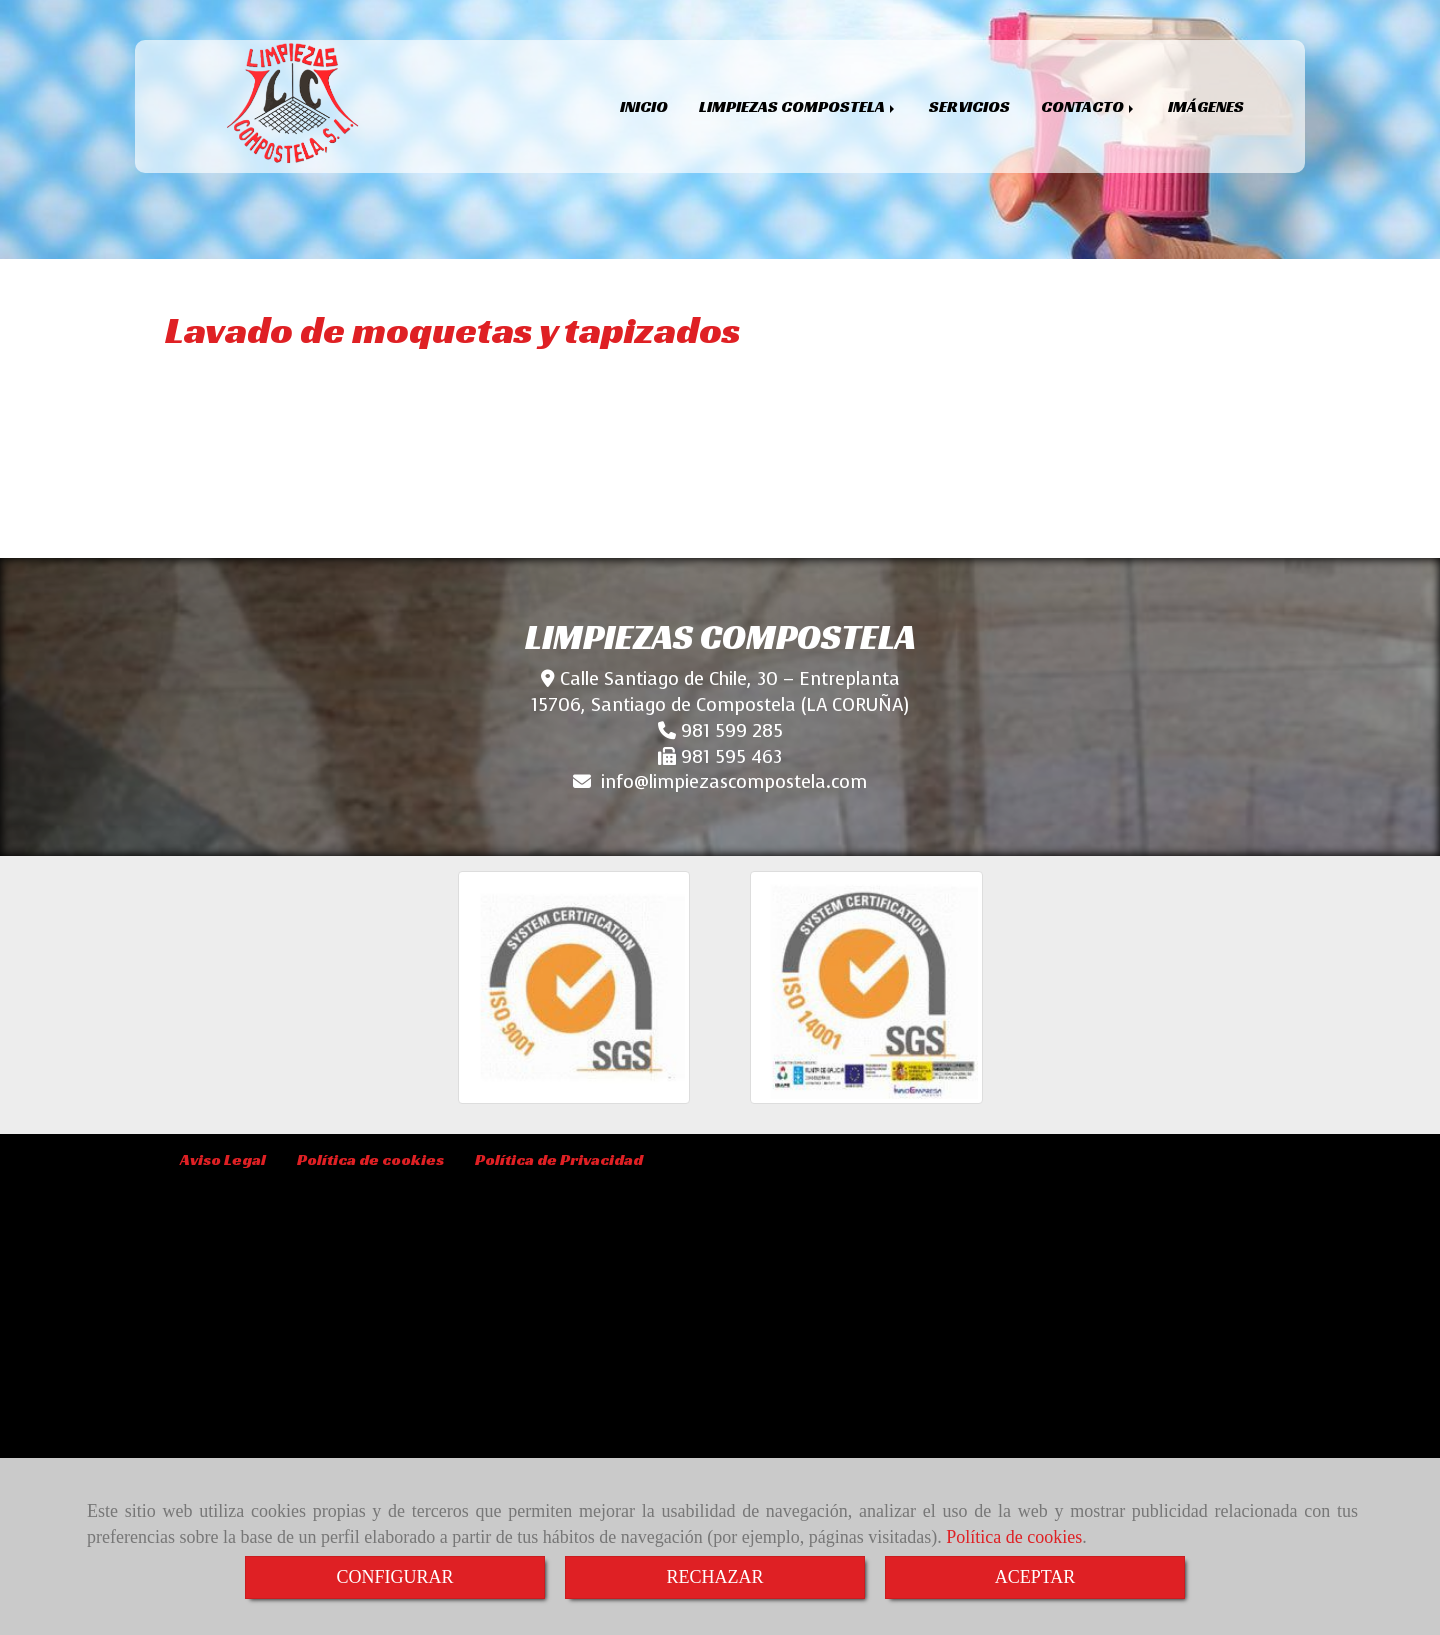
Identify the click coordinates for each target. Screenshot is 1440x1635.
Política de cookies (1014, 1537)
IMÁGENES (1206, 106)
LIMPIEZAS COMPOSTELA (798, 106)
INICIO (644, 106)
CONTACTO (1089, 106)
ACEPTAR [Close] (1035, 1577)
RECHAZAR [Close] (714, 1577)
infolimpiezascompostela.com (734, 782)
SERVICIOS (969, 106)
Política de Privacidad (559, 1159)
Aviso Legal (223, 1159)
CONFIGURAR (394, 1577)
